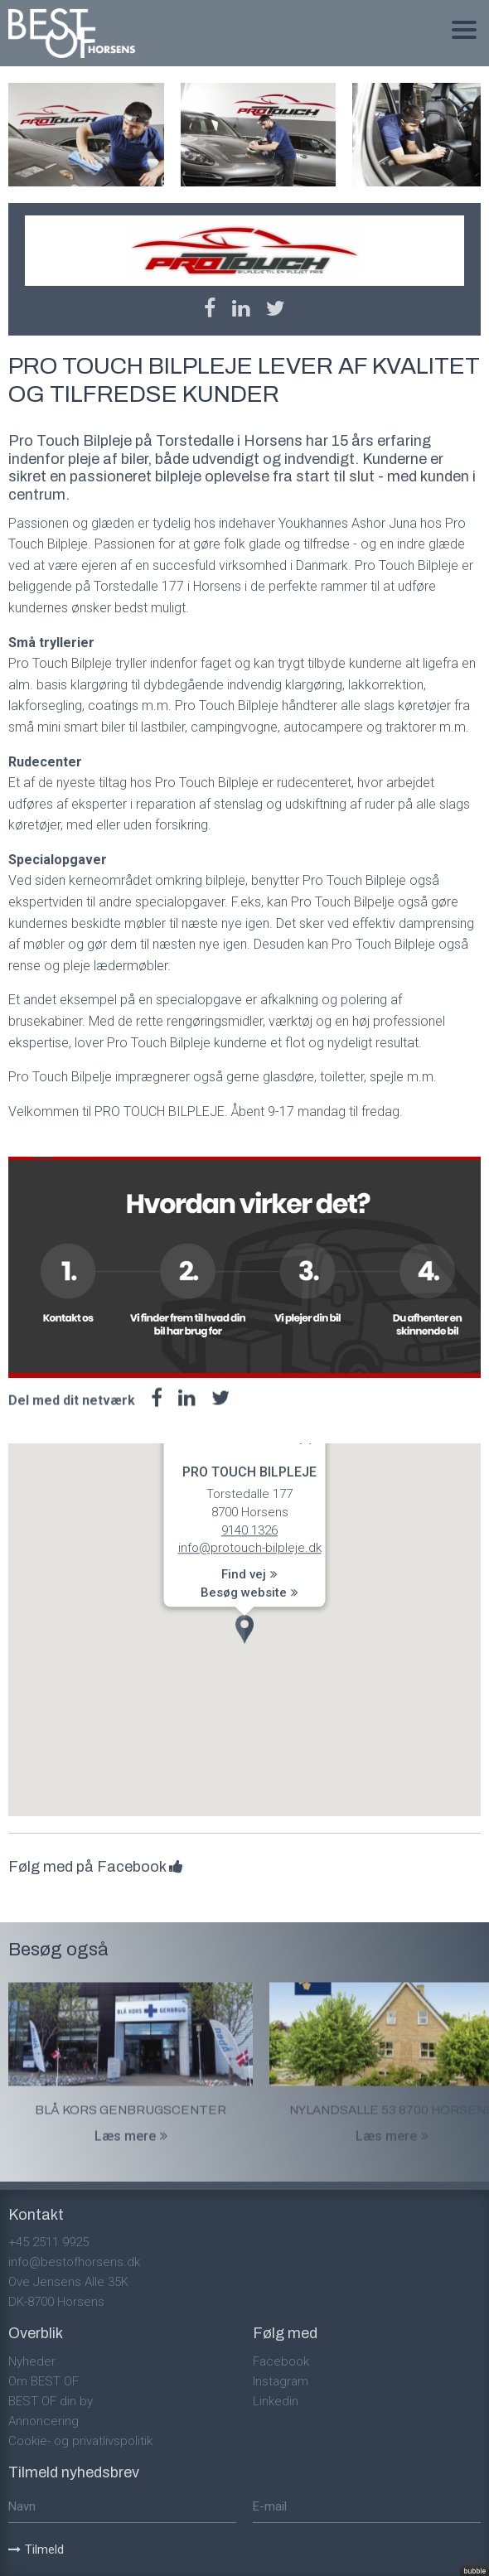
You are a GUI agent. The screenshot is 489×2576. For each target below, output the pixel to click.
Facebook (281, 2361)
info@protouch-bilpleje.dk (250, 1547)
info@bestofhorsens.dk (74, 2262)
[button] (244, 1629)
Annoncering (43, 2421)
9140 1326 (249, 1530)
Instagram (280, 2381)
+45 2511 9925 (48, 2242)
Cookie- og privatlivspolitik (80, 2440)
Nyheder (32, 2361)
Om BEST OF (43, 2381)
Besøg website (249, 1592)
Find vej (249, 1574)
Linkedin (275, 2401)
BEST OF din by (50, 2401)
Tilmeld (36, 2549)
